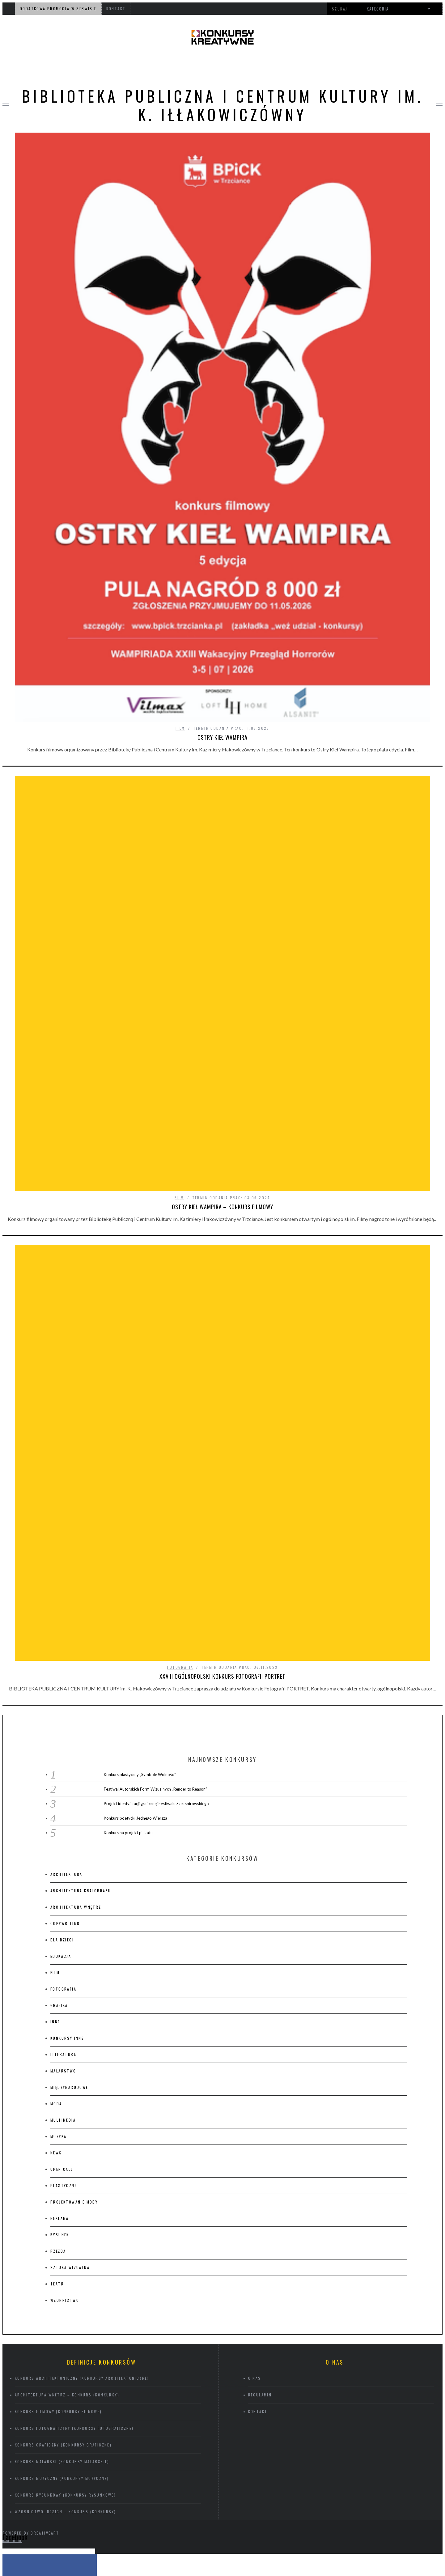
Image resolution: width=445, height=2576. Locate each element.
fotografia (180, 1529)
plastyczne (63, 2047)
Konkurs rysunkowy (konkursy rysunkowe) (65, 2357)
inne (55, 1883)
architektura (66, 1736)
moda (56, 1965)
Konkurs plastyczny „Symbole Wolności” (140, 1636)
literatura (63, 1916)
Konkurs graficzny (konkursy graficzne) (63, 2307)
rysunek (59, 2096)
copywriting (65, 1785)
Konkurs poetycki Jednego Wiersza (135, 1680)
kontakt (116, 8)
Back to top (12, 2403)
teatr (57, 2146)
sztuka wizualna (70, 2129)
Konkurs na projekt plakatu (128, 1694)
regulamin (260, 2256)
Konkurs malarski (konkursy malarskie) (62, 2323)
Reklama (59, 2080)
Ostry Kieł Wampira (222, 737)
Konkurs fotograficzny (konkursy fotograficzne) (74, 2290)
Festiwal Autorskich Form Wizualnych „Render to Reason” (155, 1651)
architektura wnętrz (75, 1769)
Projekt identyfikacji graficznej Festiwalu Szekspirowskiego (156, 1665)
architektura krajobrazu (80, 1752)
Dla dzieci (62, 1801)
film (180, 728)
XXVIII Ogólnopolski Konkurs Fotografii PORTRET (222, 1538)
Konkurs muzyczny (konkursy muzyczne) (62, 2340)
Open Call (61, 2031)
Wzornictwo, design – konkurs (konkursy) (65, 2373)
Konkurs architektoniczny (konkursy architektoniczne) (82, 2240)
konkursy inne (67, 1900)
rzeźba (58, 2113)
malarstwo (63, 1933)
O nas (254, 2240)
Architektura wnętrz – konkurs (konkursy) (67, 2256)
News (56, 2014)
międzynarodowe (69, 1949)
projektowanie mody (74, 2064)
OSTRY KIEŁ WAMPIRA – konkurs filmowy (222, 1376)
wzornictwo (64, 2162)
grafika (59, 1867)
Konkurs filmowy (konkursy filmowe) (58, 2273)
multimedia (63, 1982)
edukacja (60, 1818)
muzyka (58, 1998)
